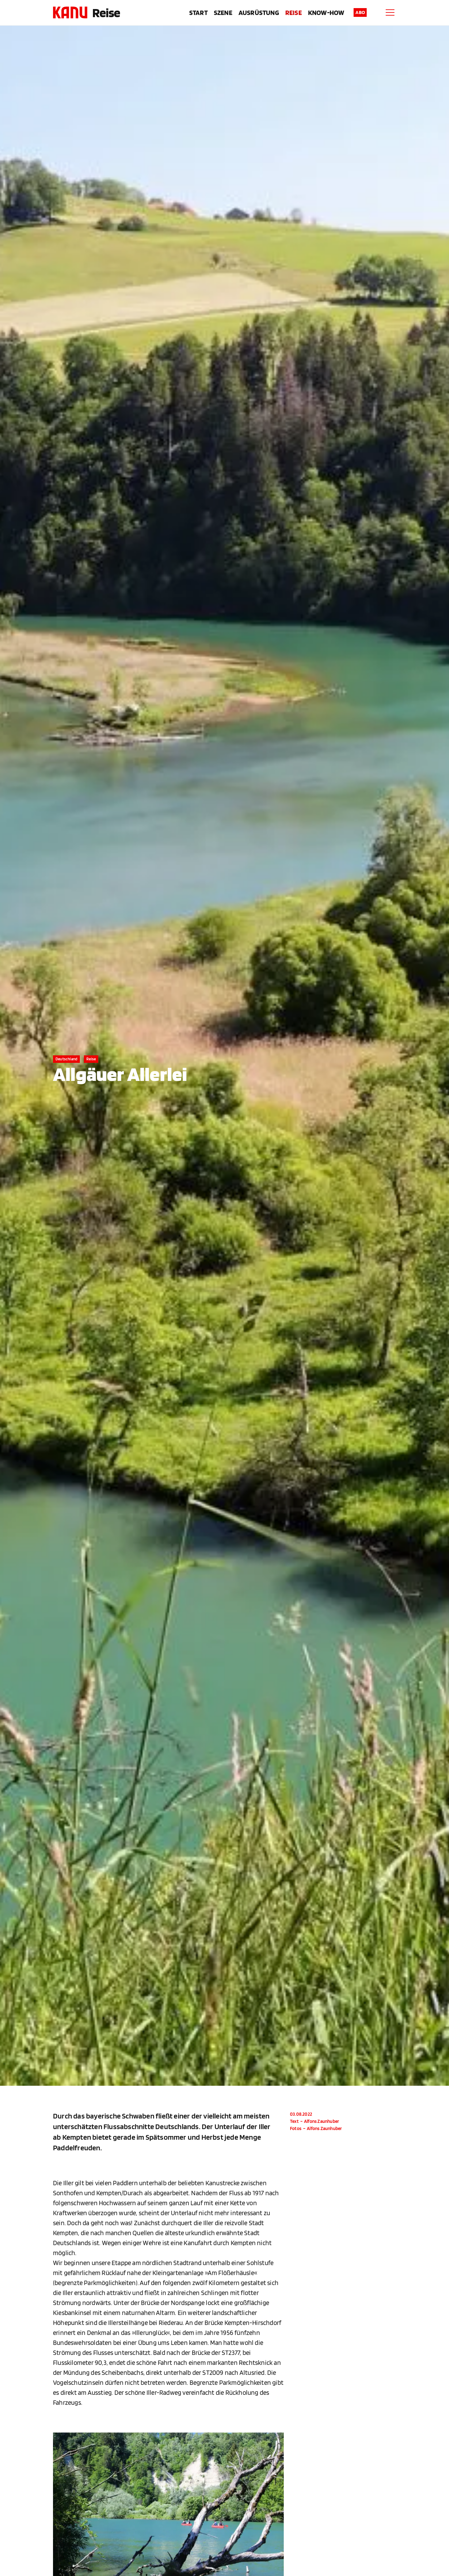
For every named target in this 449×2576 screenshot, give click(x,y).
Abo (360, 12)
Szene (223, 12)
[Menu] (390, 12)
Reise (106, 12)
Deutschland (66, 1059)
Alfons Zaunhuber (321, 2121)
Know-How (326, 12)
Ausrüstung (259, 12)
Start (198, 12)
